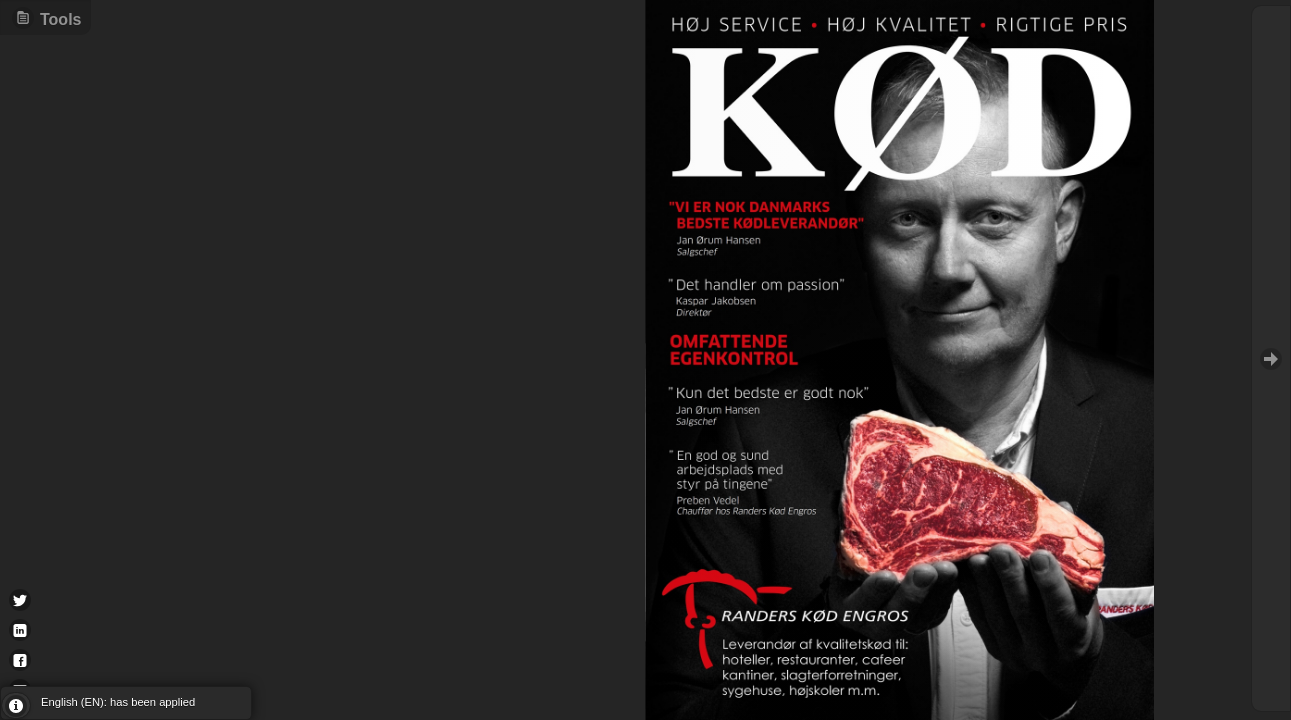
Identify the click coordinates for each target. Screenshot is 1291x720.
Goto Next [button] (1271, 358)
